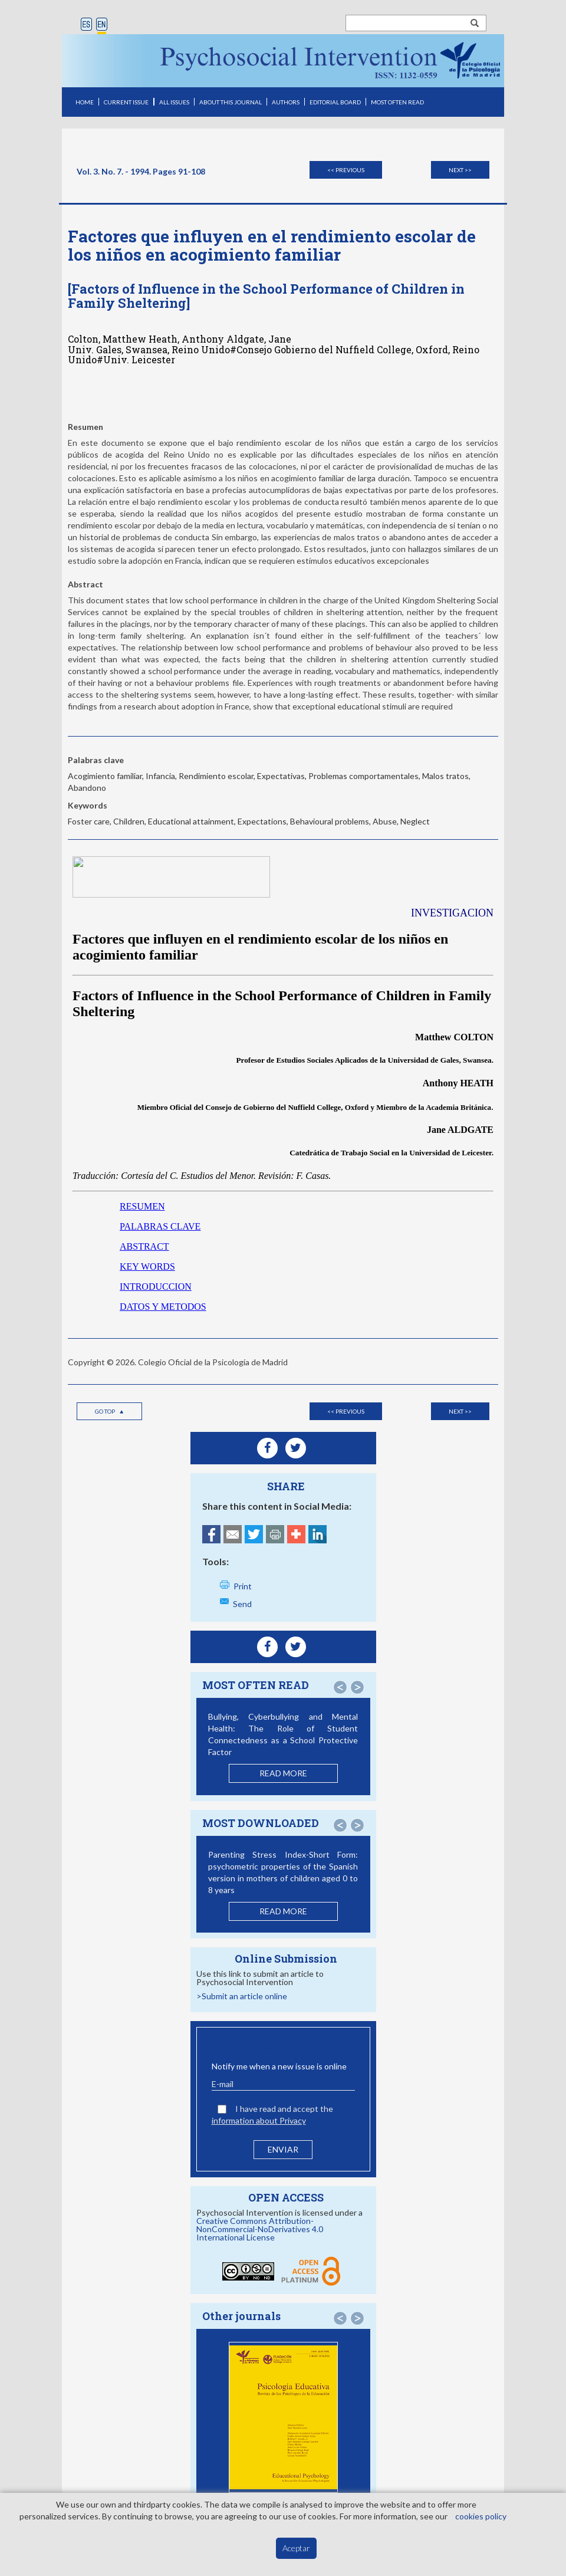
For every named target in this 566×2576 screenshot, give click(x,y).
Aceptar (296, 2548)
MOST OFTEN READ (397, 102)
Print (242, 1586)
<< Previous (345, 169)
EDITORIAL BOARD (335, 102)
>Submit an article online (241, 1996)
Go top (109, 1411)
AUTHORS (286, 102)
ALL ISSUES (174, 102)
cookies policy (480, 2516)
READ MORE (283, 1773)
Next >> (460, 169)
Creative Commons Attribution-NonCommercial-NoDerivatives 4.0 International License (259, 2229)
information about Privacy (259, 2120)
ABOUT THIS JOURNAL (230, 102)
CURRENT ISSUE (126, 102)
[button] (340, 1687)
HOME (84, 102)
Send (242, 1604)
